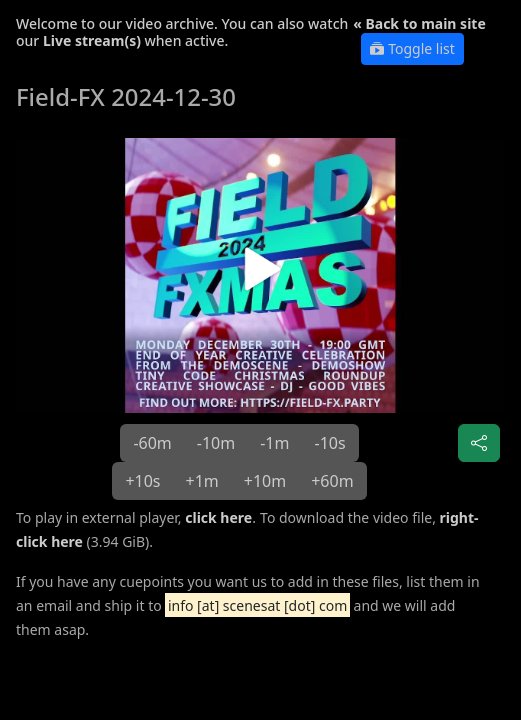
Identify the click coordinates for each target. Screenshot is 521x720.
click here (218, 517)
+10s (142, 481)
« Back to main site (419, 23)
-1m (274, 443)
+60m (332, 481)
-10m (216, 443)
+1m (202, 481)
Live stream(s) (92, 40)
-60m (152, 443)
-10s (329, 443)
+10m (265, 481)
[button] (260, 275)
